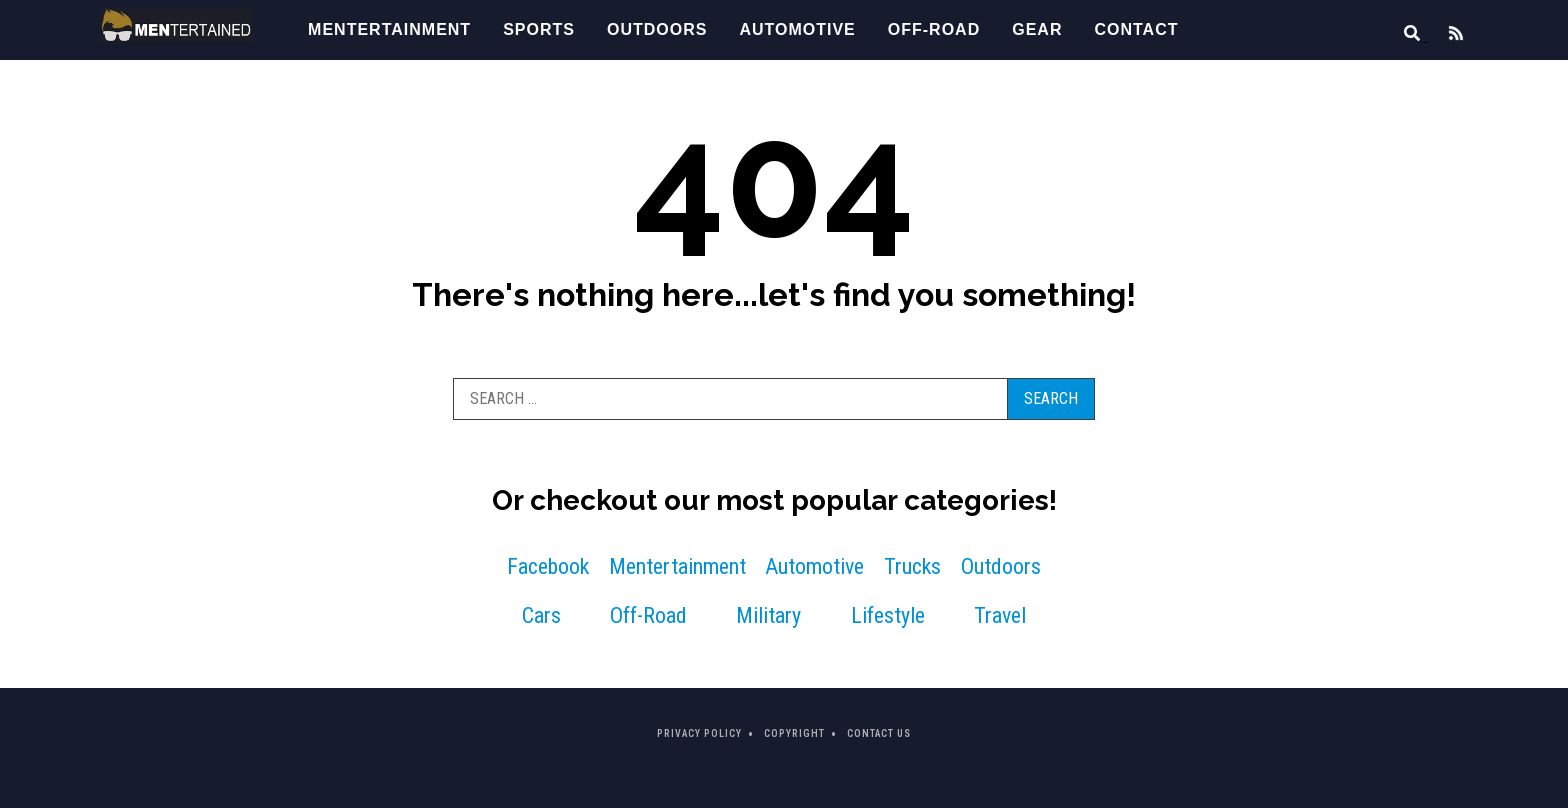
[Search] (1406, 35)
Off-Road (934, 29)
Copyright (794, 733)
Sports (539, 29)
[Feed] (1448, 35)
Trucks (912, 566)
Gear (1037, 29)
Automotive (797, 29)
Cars (541, 615)
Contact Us (879, 733)
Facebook (548, 566)
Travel (1000, 615)
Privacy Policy (699, 733)
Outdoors (657, 29)
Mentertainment (389, 29)
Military (768, 615)
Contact (1136, 29)
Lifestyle (888, 615)
